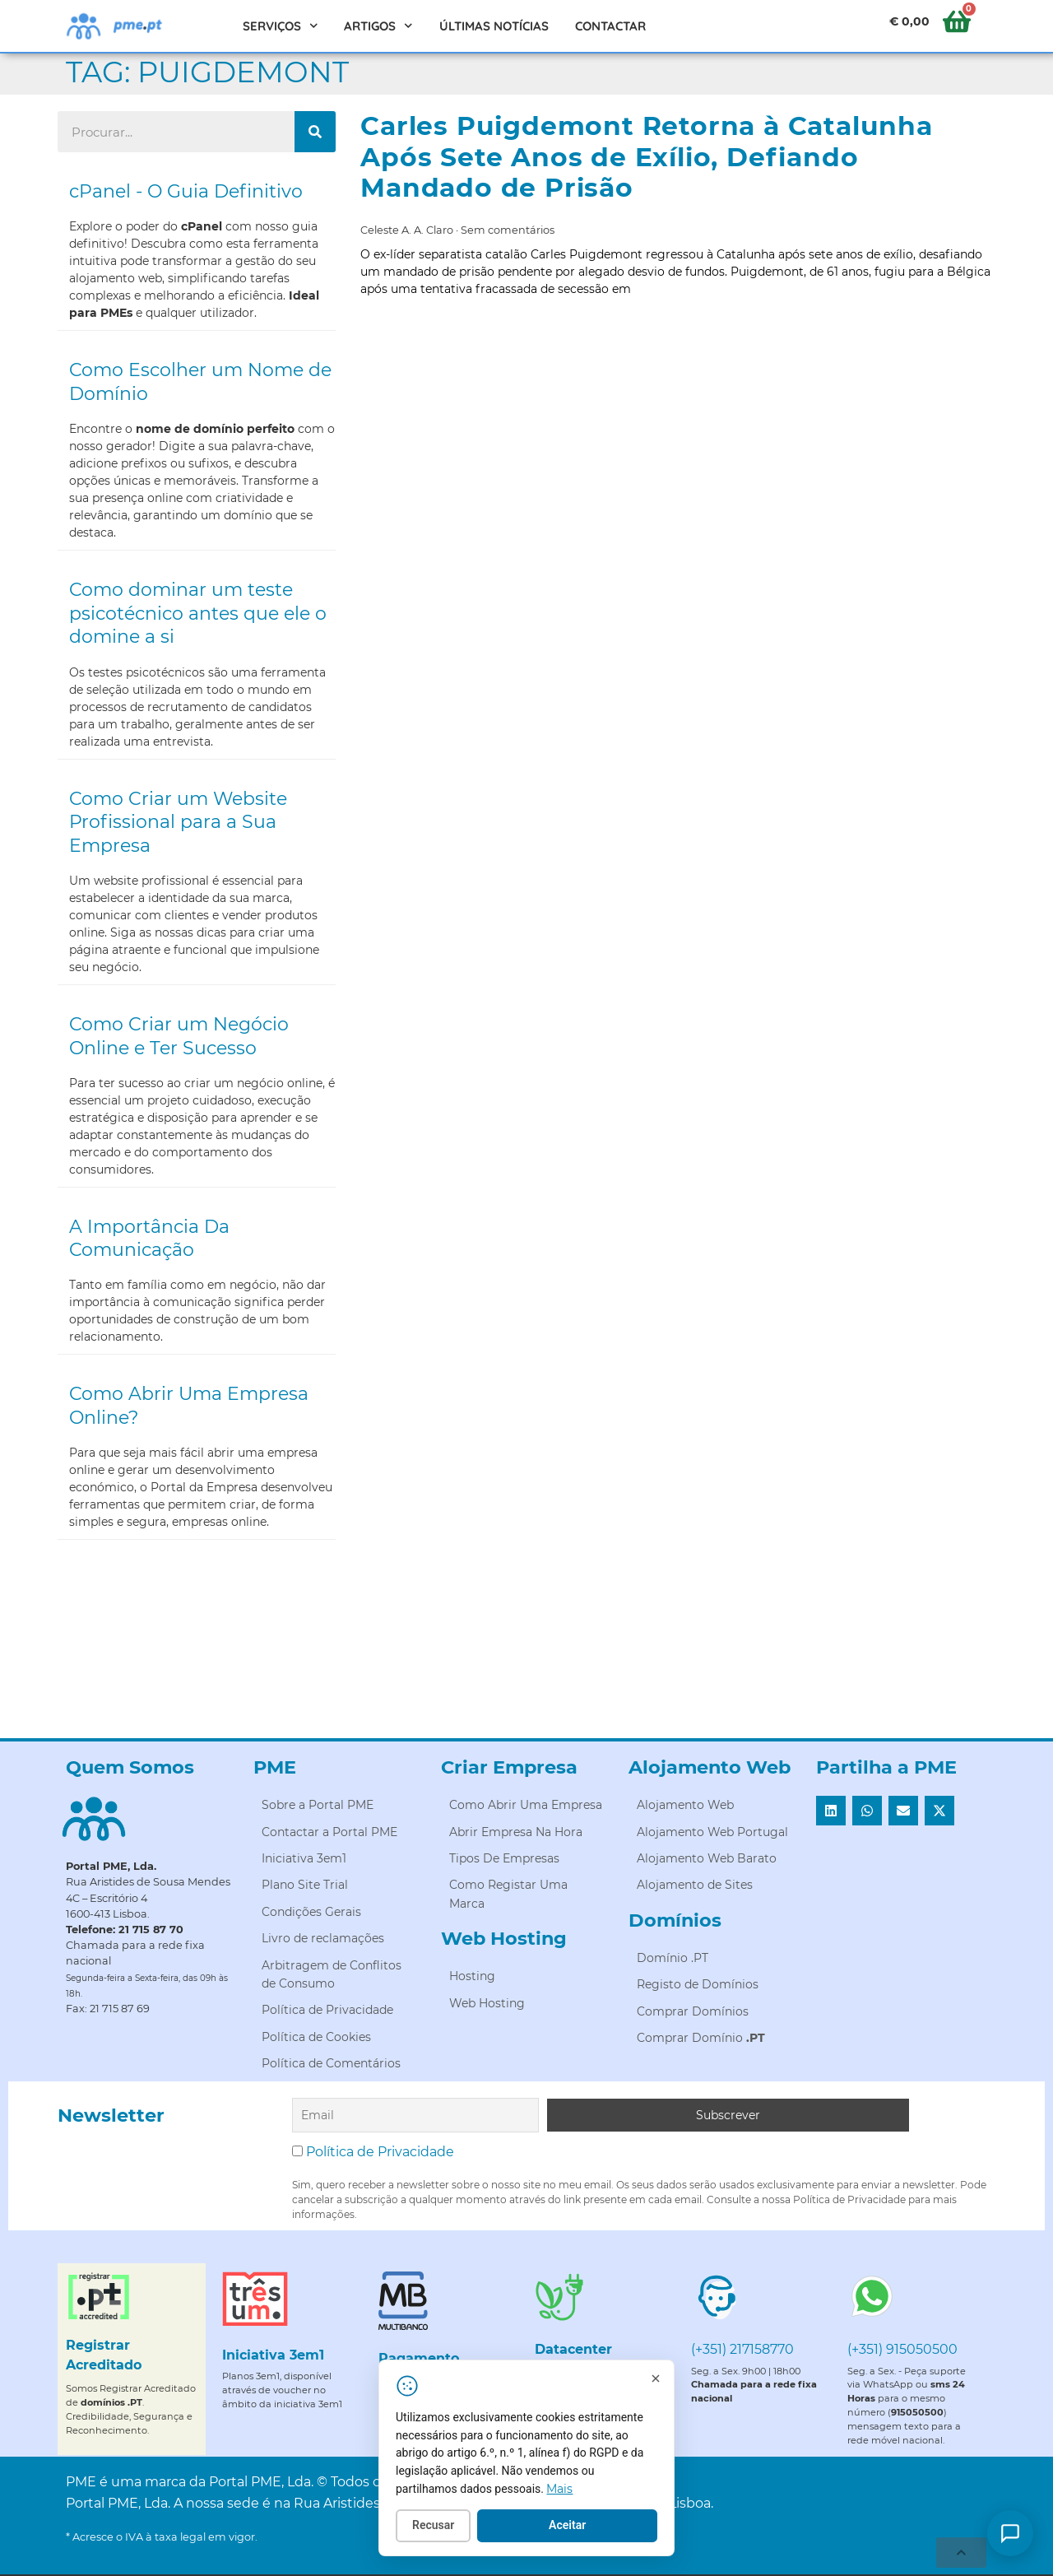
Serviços (280, 26)
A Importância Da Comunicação (149, 1239)
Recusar (445, 2526)
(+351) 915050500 (902, 2348)
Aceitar (578, 2526)
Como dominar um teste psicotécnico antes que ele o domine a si (198, 613)
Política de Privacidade (380, 2150)
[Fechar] (667, 2379)
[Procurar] (315, 131)
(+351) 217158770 (742, 2348)
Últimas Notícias (494, 26)
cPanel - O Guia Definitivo (186, 191)
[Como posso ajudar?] (1010, 2533)
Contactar (610, 26)
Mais (571, 2489)
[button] (831, 1810)
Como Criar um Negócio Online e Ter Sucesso (179, 1036)
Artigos (378, 26)
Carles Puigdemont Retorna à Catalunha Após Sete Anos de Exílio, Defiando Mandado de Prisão (646, 156)
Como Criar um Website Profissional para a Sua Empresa (178, 822)
